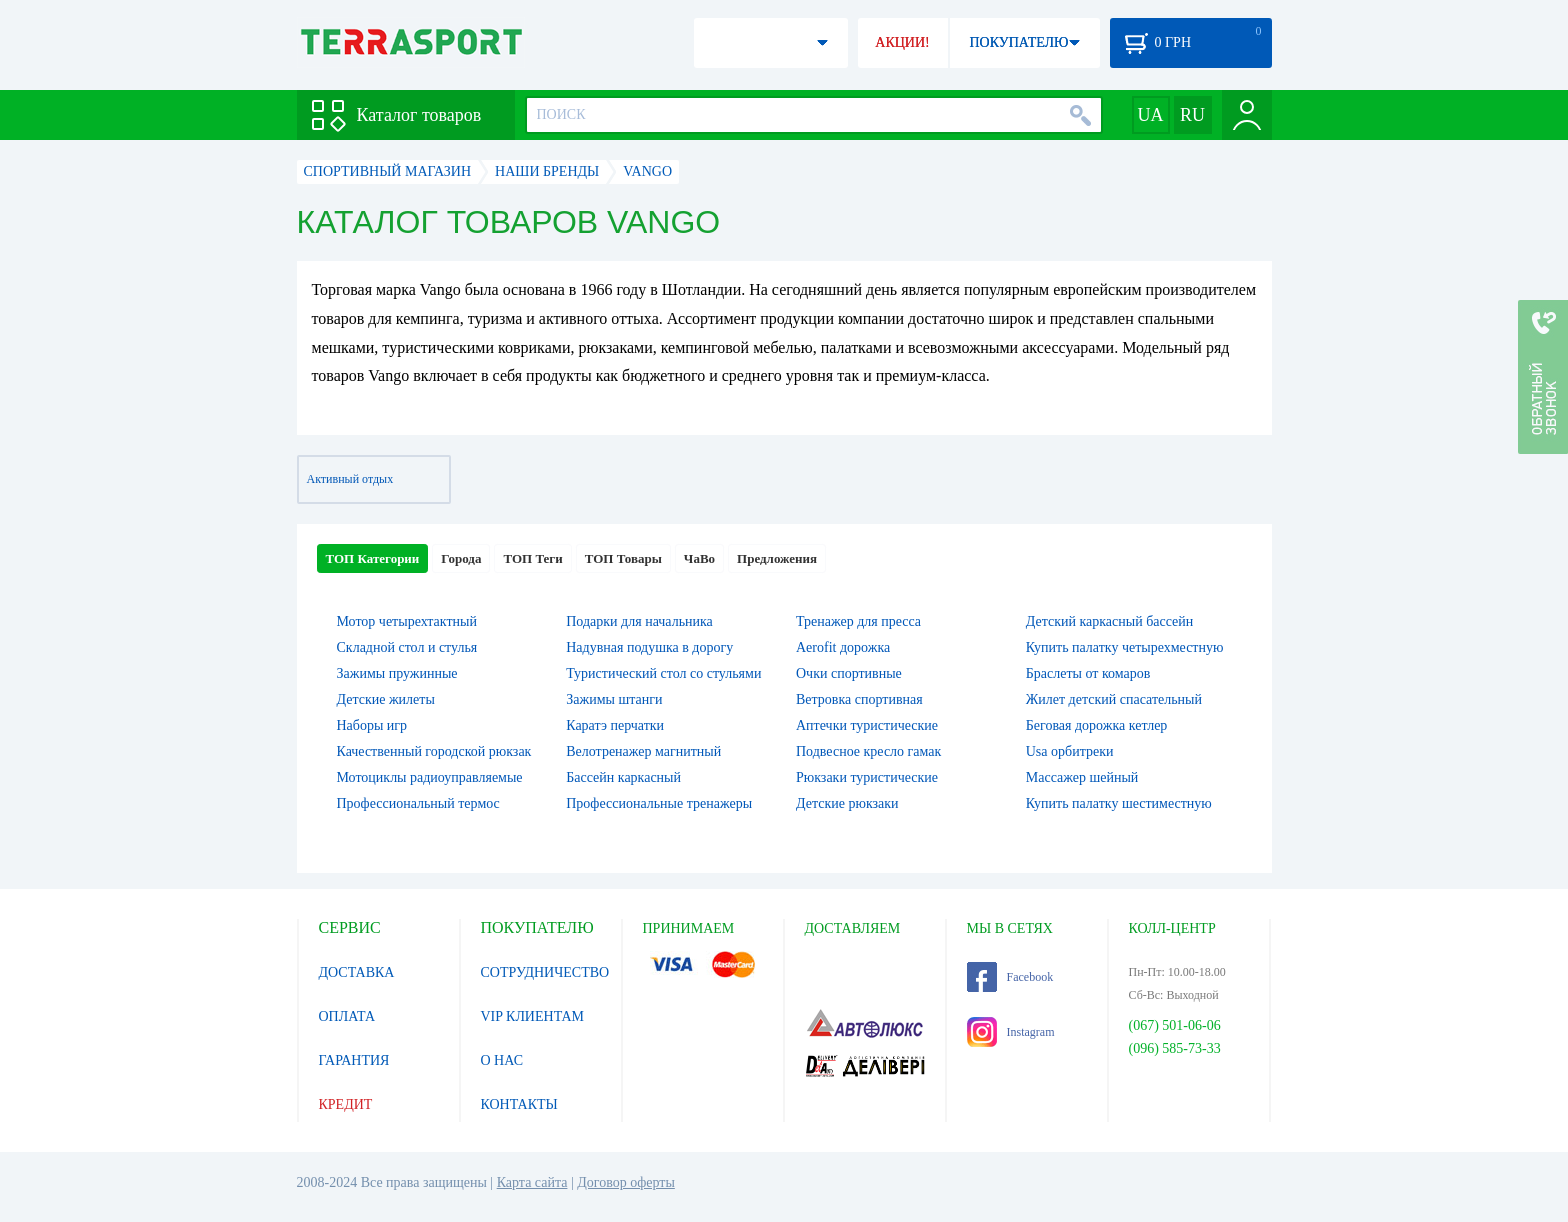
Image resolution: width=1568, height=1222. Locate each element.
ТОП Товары (623, 558)
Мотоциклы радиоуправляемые (430, 777)
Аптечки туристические (867, 725)
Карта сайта (532, 1182)
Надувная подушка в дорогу (649, 647)
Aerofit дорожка (843, 647)
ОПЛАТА (347, 1016)
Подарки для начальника (639, 621)
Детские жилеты (386, 699)
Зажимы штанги (614, 699)
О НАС (502, 1060)
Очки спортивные (849, 673)
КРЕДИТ (346, 1104)
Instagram (1011, 1032)
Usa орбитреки (1070, 751)
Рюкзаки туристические (867, 777)
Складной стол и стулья (407, 647)
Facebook (1010, 977)
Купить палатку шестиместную (1119, 803)
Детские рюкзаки (847, 803)
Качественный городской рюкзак (434, 751)
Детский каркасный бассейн (1110, 621)
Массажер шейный (1082, 777)
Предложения (777, 558)
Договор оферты (626, 1182)
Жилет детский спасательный (1114, 699)
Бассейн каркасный (623, 777)
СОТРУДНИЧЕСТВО (545, 972)
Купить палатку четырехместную (1125, 647)
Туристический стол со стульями (663, 673)
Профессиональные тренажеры (659, 803)
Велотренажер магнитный (643, 751)
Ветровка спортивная (859, 699)
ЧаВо (699, 558)
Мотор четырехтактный (407, 621)
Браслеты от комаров (1088, 673)
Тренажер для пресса (858, 621)
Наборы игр (372, 725)
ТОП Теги (532, 558)
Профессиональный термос (418, 803)
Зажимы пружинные (397, 673)
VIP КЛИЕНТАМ (533, 1016)
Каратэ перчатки (615, 725)
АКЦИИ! (902, 42)
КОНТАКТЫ (519, 1104)
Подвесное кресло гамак (868, 751)
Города (461, 558)
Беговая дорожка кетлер (1097, 725)
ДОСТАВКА (357, 972)
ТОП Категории (373, 558)
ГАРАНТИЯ (354, 1060)
